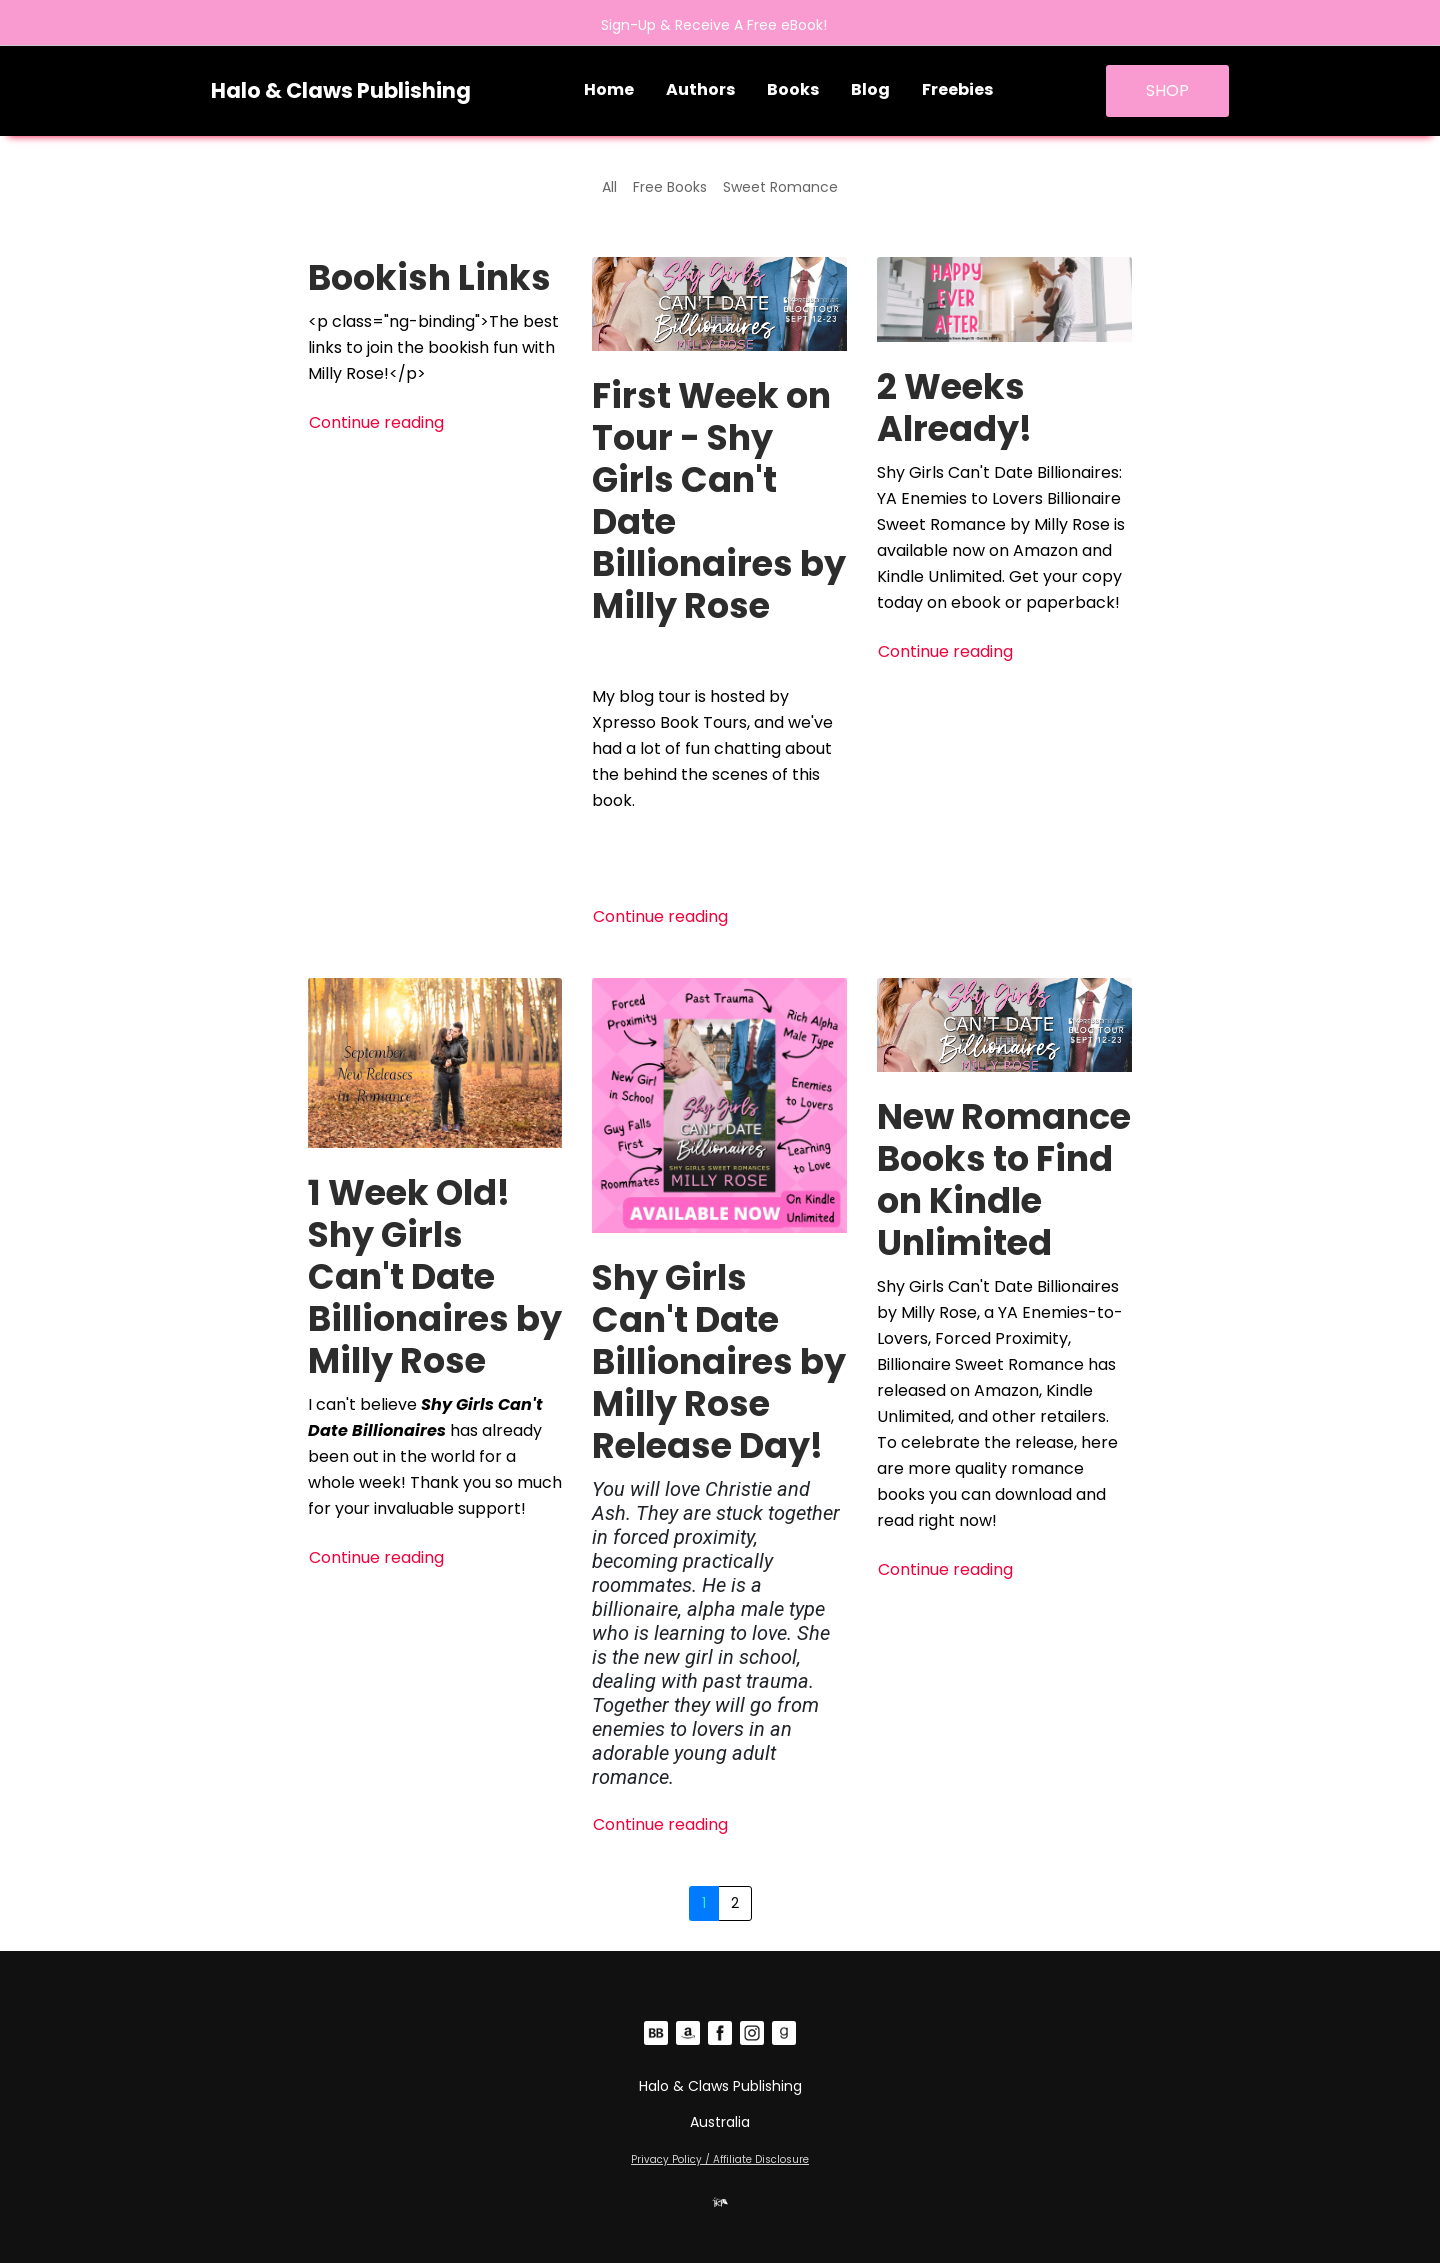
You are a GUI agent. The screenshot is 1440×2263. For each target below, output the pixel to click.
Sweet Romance (780, 187)
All (609, 187)
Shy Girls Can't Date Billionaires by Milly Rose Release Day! (719, 1361)
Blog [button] (870, 89)
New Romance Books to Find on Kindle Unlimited (1004, 1179)
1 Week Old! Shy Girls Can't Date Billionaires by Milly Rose (435, 1276)
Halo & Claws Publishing (341, 90)
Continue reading (376, 422)
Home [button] (609, 89)
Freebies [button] (957, 89)
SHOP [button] (1167, 90)
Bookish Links (429, 277)
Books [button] (793, 89)
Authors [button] (700, 89)
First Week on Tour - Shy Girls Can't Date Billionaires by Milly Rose (719, 500)
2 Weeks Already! (954, 407)
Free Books (670, 187)
